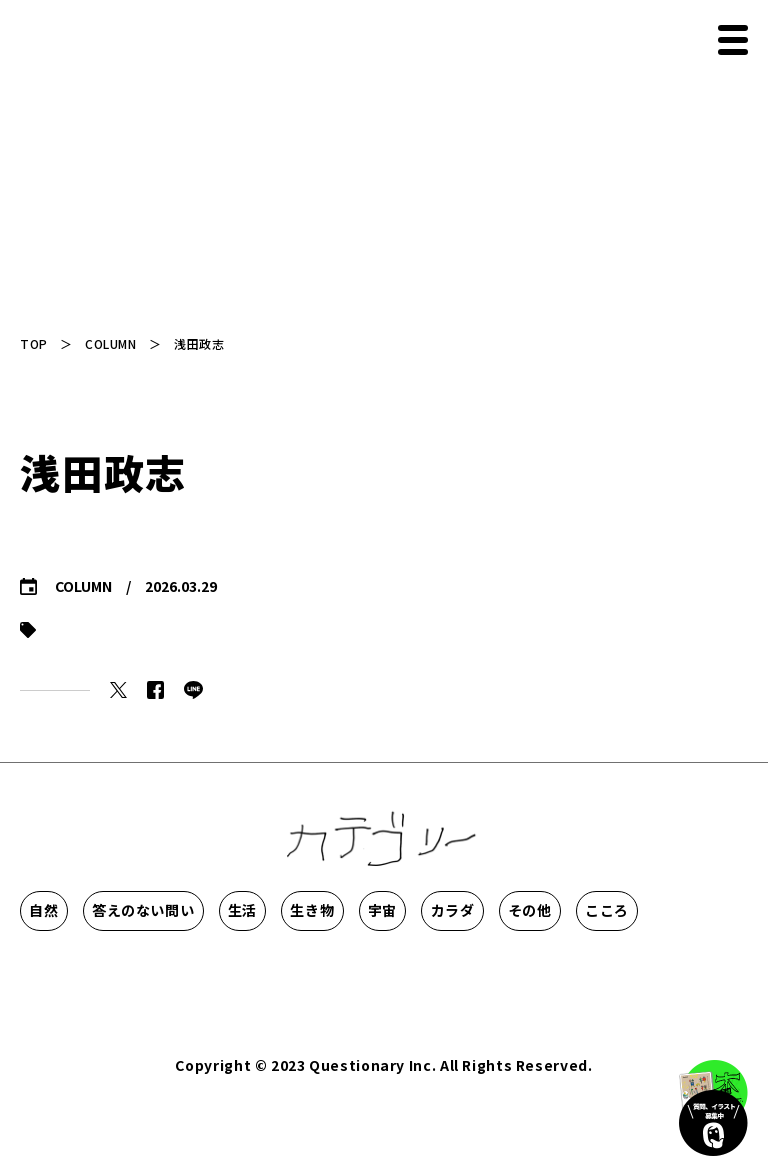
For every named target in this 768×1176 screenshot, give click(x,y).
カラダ (78, 970)
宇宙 (650, 910)
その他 (209, 970)
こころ (340, 970)
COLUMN (110, 343)
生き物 (519, 910)
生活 (388, 910)
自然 (77, 910)
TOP (34, 343)
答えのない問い (233, 910)
